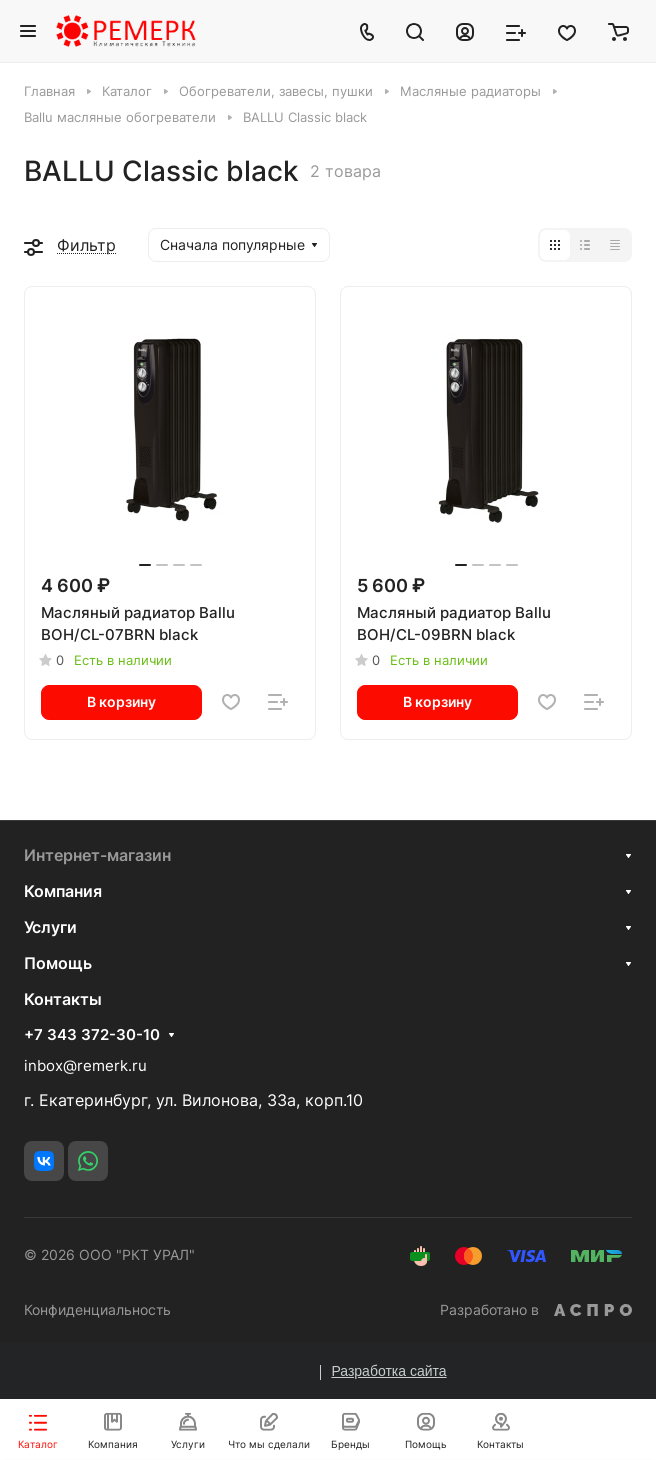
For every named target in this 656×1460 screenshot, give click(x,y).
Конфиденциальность (97, 1309)
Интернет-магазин (97, 855)
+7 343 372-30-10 (92, 1035)
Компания (63, 891)
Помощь (58, 963)
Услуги (50, 927)
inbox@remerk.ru (85, 1065)
